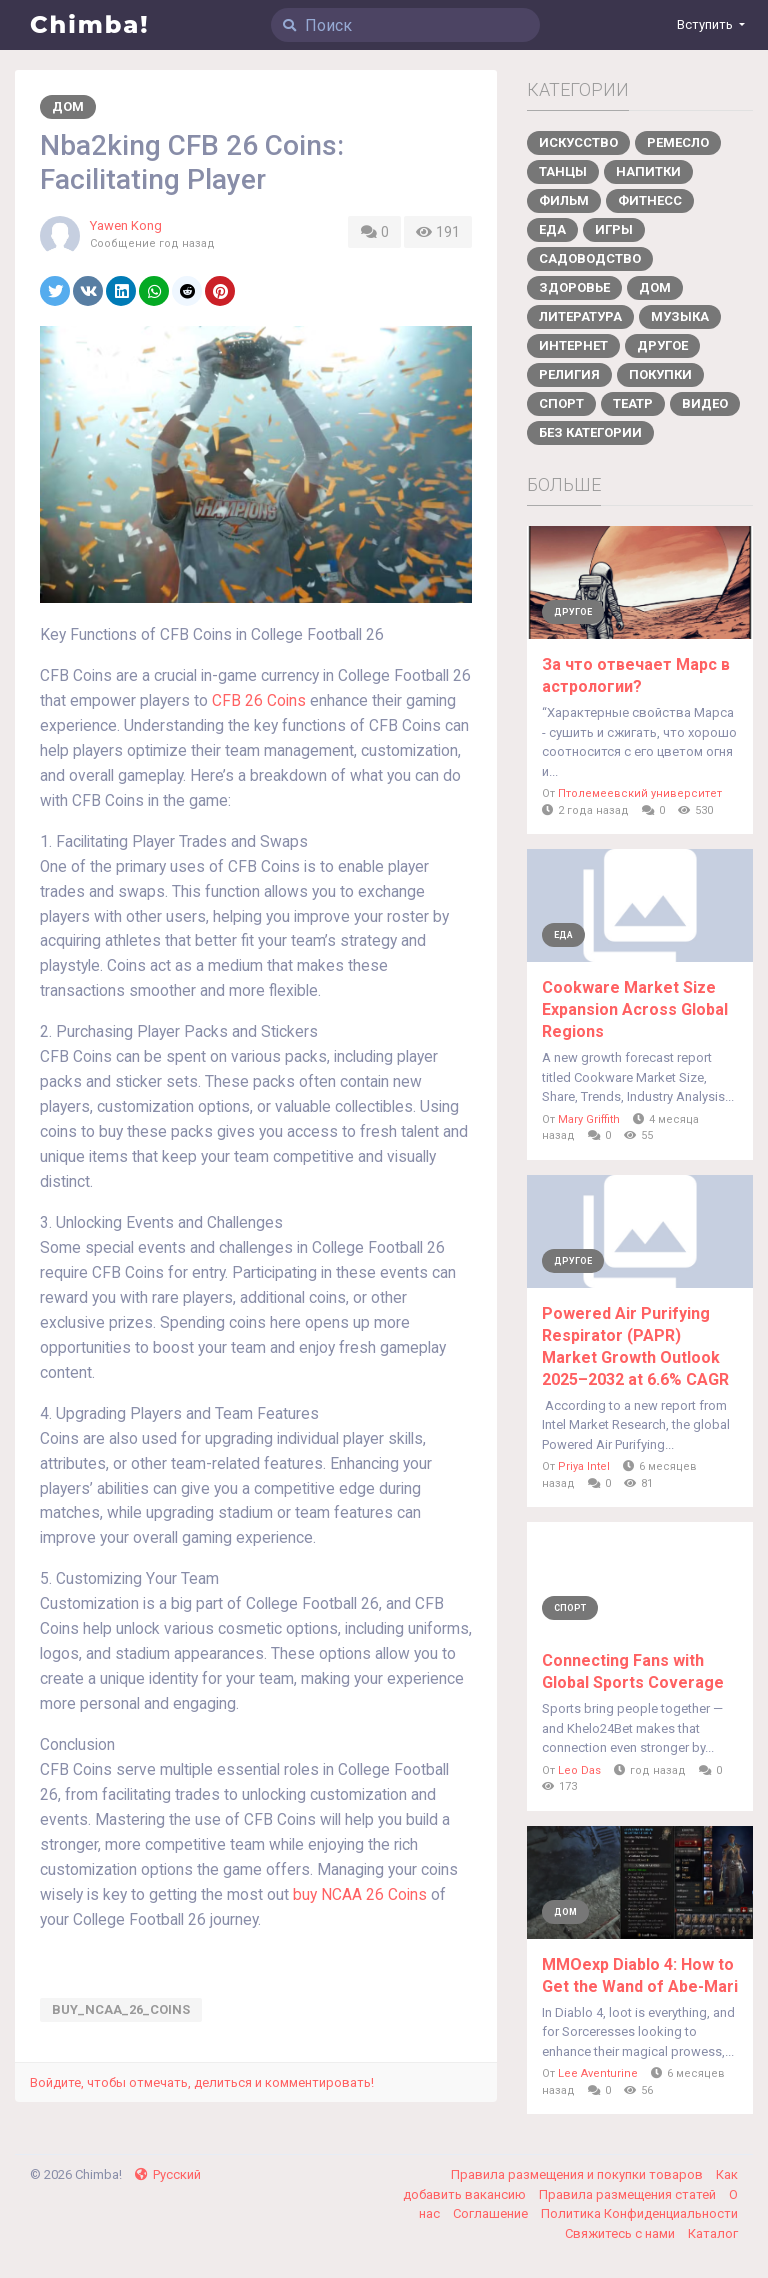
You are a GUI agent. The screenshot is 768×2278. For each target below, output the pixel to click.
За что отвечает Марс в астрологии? (636, 675)
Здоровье (574, 287)
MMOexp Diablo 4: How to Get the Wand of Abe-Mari (640, 1975)
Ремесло (678, 142)
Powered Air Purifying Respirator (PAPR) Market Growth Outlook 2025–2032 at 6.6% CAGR (635, 1346)
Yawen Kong (126, 225)
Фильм (564, 200)
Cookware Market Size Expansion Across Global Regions (635, 1009)
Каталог (713, 2233)
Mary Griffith (589, 1119)
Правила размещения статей (629, 2194)
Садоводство (590, 258)
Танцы (563, 171)
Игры (614, 229)
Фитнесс (650, 200)
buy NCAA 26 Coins (360, 1895)
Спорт (561, 403)
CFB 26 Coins (259, 701)
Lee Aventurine (598, 2073)
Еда (552, 229)
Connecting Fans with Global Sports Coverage (633, 1671)
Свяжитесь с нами (621, 2233)
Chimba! (90, 24)
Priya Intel (584, 1466)
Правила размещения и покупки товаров (578, 2174)
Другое (662, 345)
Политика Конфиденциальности (639, 2213)
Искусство (578, 142)
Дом (68, 106)
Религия (569, 374)
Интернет (573, 345)
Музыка (680, 316)
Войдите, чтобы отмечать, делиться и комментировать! (202, 2082)
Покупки (660, 374)
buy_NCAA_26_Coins (121, 2009)
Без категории (590, 432)
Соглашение (492, 2213)
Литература (580, 316)
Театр (633, 403)
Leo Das (579, 1770)
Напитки (648, 171)
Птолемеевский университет (640, 793)
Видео (705, 403)
